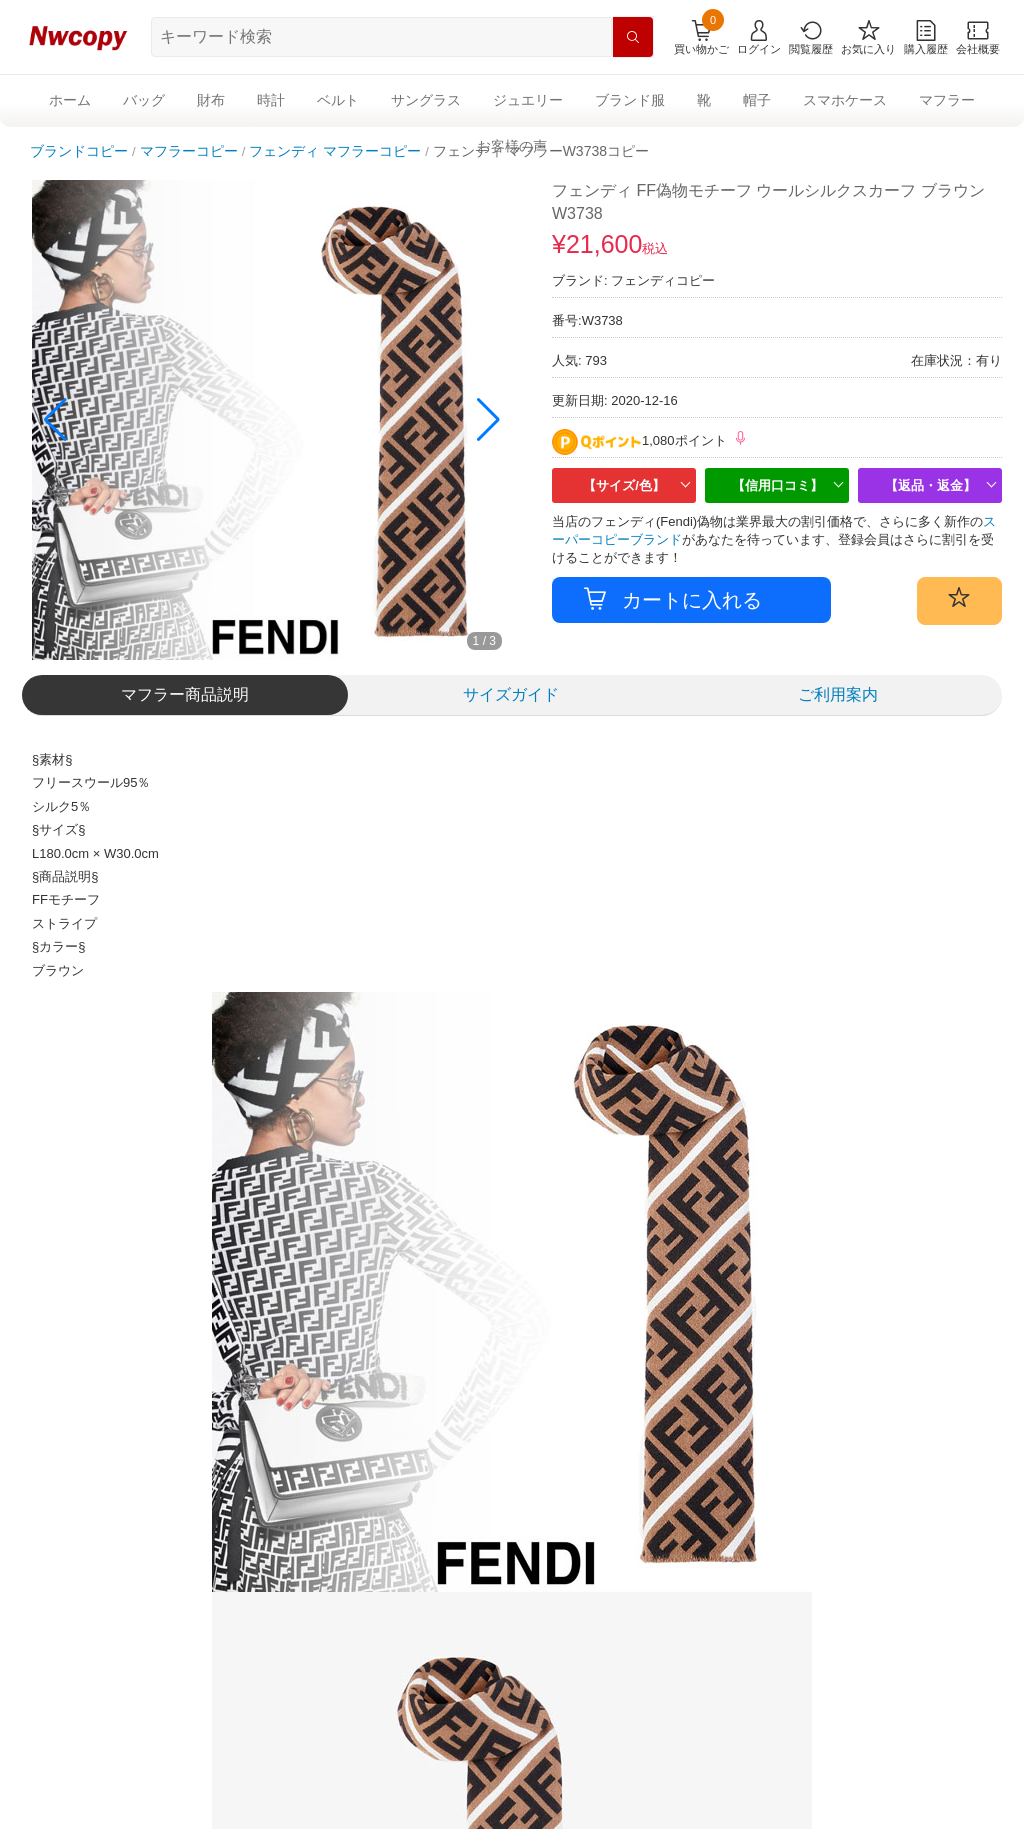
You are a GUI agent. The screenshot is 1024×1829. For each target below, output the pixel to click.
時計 (271, 100)
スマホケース (845, 100)
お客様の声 (512, 146)
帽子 (757, 100)
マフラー (947, 100)
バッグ (144, 100)
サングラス (426, 100)
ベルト (338, 100)
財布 (211, 100)
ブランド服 (630, 100)
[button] (488, 420)
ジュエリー (528, 100)
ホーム (70, 100)
